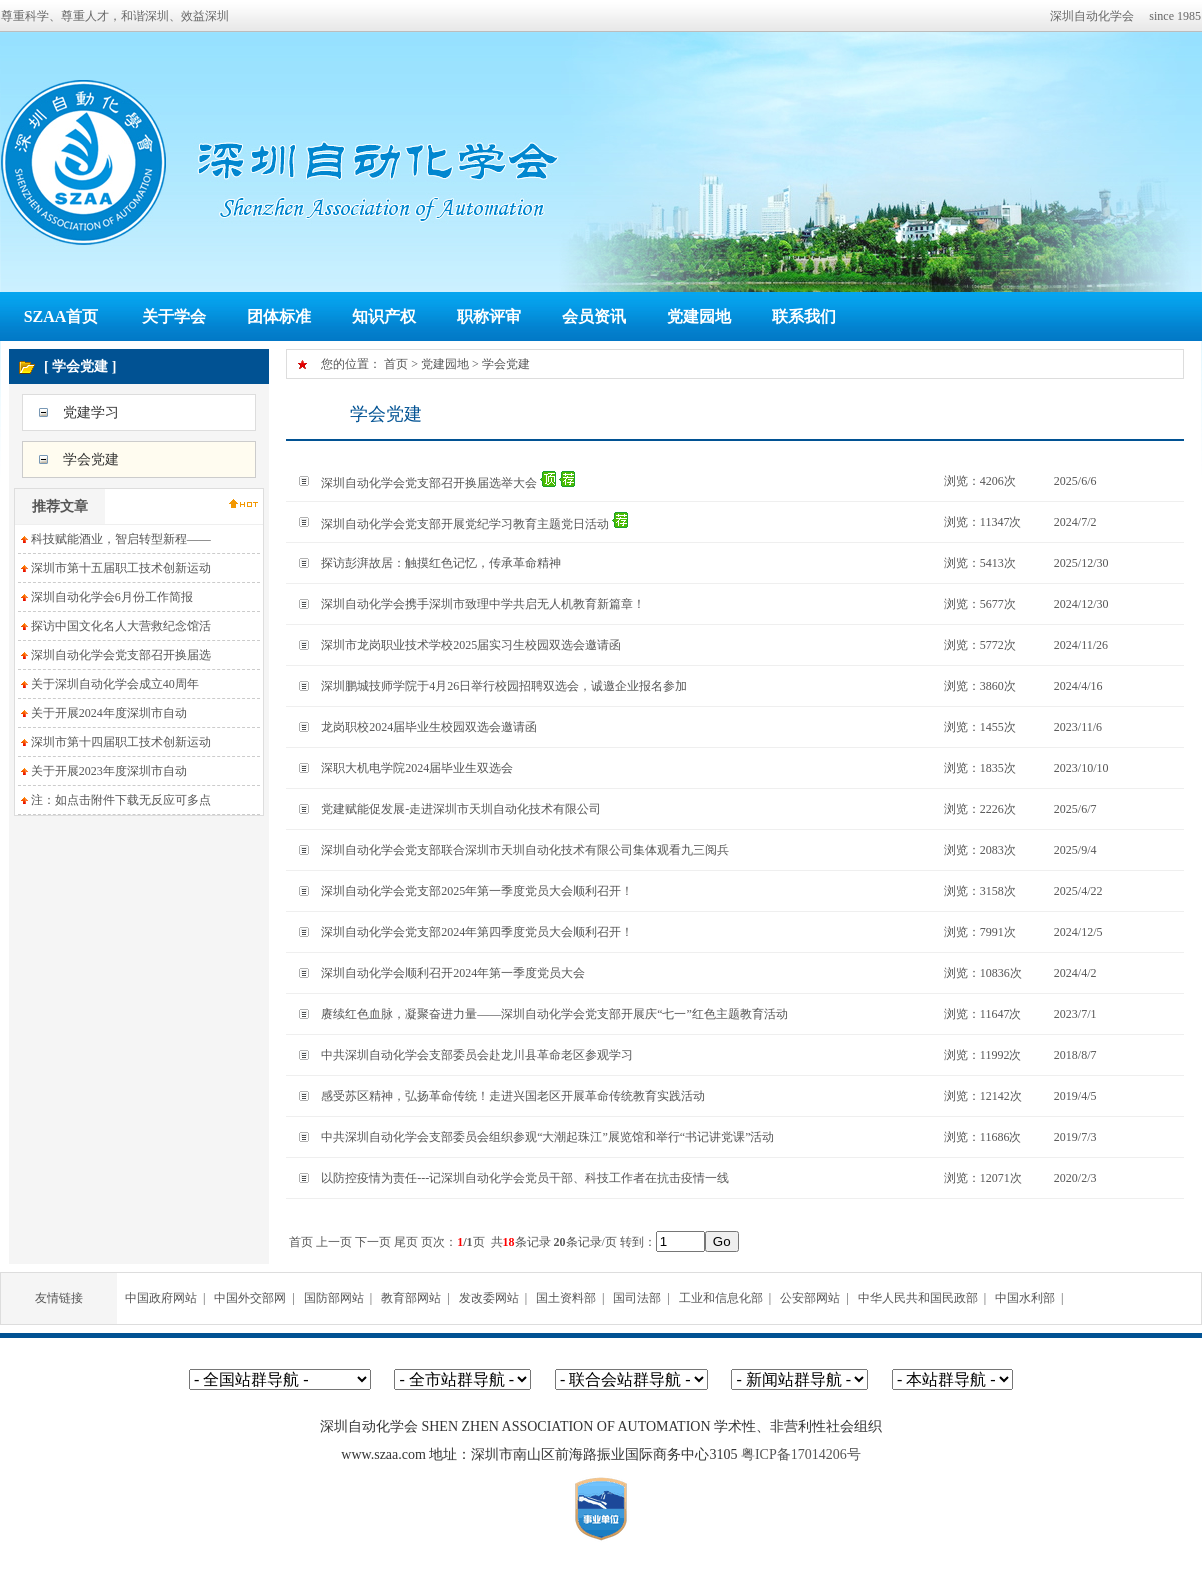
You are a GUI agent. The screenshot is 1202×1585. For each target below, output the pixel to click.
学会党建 (91, 459)
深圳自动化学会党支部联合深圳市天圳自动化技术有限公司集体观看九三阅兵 (525, 850)
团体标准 (279, 316)
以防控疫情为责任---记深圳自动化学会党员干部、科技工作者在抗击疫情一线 (525, 1178)
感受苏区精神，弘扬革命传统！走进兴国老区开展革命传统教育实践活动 (513, 1096)
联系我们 (804, 316)
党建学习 (91, 412)
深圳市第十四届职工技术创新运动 (121, 742)
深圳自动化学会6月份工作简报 (112, 597)
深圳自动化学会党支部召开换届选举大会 (429, 483)
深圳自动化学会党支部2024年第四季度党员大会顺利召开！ (477, 932)
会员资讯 (594, 316)
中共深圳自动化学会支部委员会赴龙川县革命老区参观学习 (477, 1055)
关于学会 (174, 316)
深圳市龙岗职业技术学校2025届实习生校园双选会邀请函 (471, 645)
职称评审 (489, 316)
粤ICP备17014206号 (801, 1454)
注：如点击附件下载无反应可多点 (121, 800)
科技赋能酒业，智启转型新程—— (121, 539)
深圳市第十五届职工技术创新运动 (121, 568)
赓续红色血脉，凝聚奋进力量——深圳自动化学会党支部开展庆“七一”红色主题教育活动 (554, 1014)
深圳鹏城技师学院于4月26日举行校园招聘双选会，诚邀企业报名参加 (504, 686)
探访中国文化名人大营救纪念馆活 (121, 626)
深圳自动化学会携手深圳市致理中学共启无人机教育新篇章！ (483, 604)
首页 (396, 364)
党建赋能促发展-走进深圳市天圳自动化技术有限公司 (461, 809)
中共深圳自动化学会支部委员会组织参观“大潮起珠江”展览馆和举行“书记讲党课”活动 (547, 1137)
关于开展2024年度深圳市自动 (109, 713)
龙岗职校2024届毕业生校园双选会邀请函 (429, 727)
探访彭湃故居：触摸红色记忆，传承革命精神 (441, 563)
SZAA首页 (61, 316)
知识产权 (384, 316)
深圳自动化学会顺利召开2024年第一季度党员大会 (453, 973)
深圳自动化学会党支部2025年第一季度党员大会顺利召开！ (477, 891)
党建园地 (699, 316)
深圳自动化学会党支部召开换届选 (121, 655)
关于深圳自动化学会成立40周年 (115, 684)
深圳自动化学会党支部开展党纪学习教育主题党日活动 (465, 524)
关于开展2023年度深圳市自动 (109, 771)
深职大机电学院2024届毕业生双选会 (417, 768)
